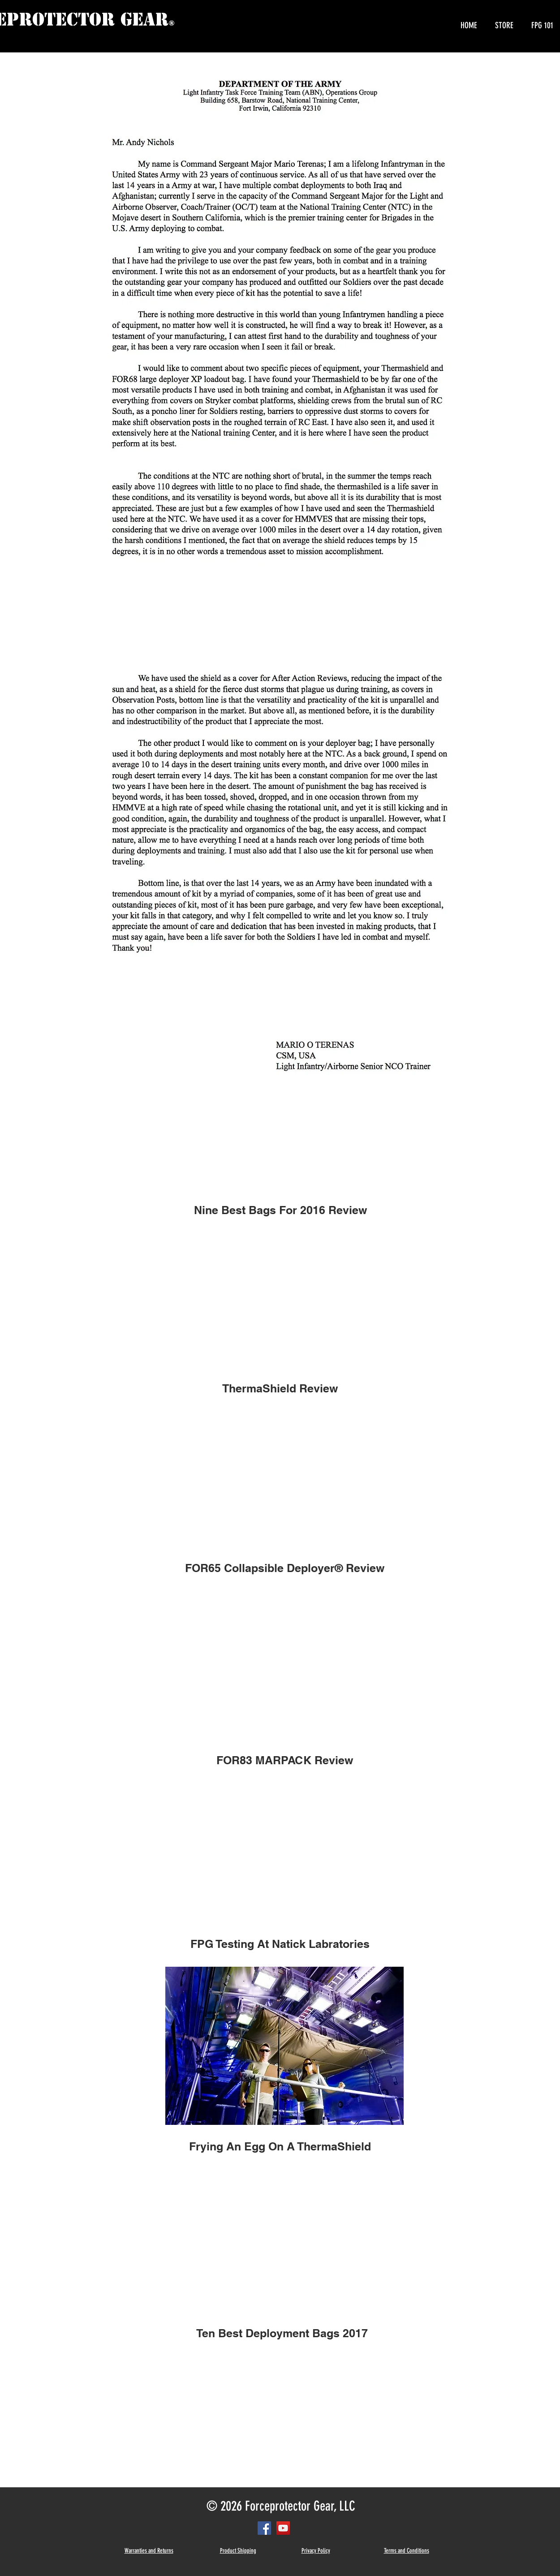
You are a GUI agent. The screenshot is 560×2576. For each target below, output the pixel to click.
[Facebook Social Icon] (264, 2528)
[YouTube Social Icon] (283, 2528)
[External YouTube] (280, 1295)
